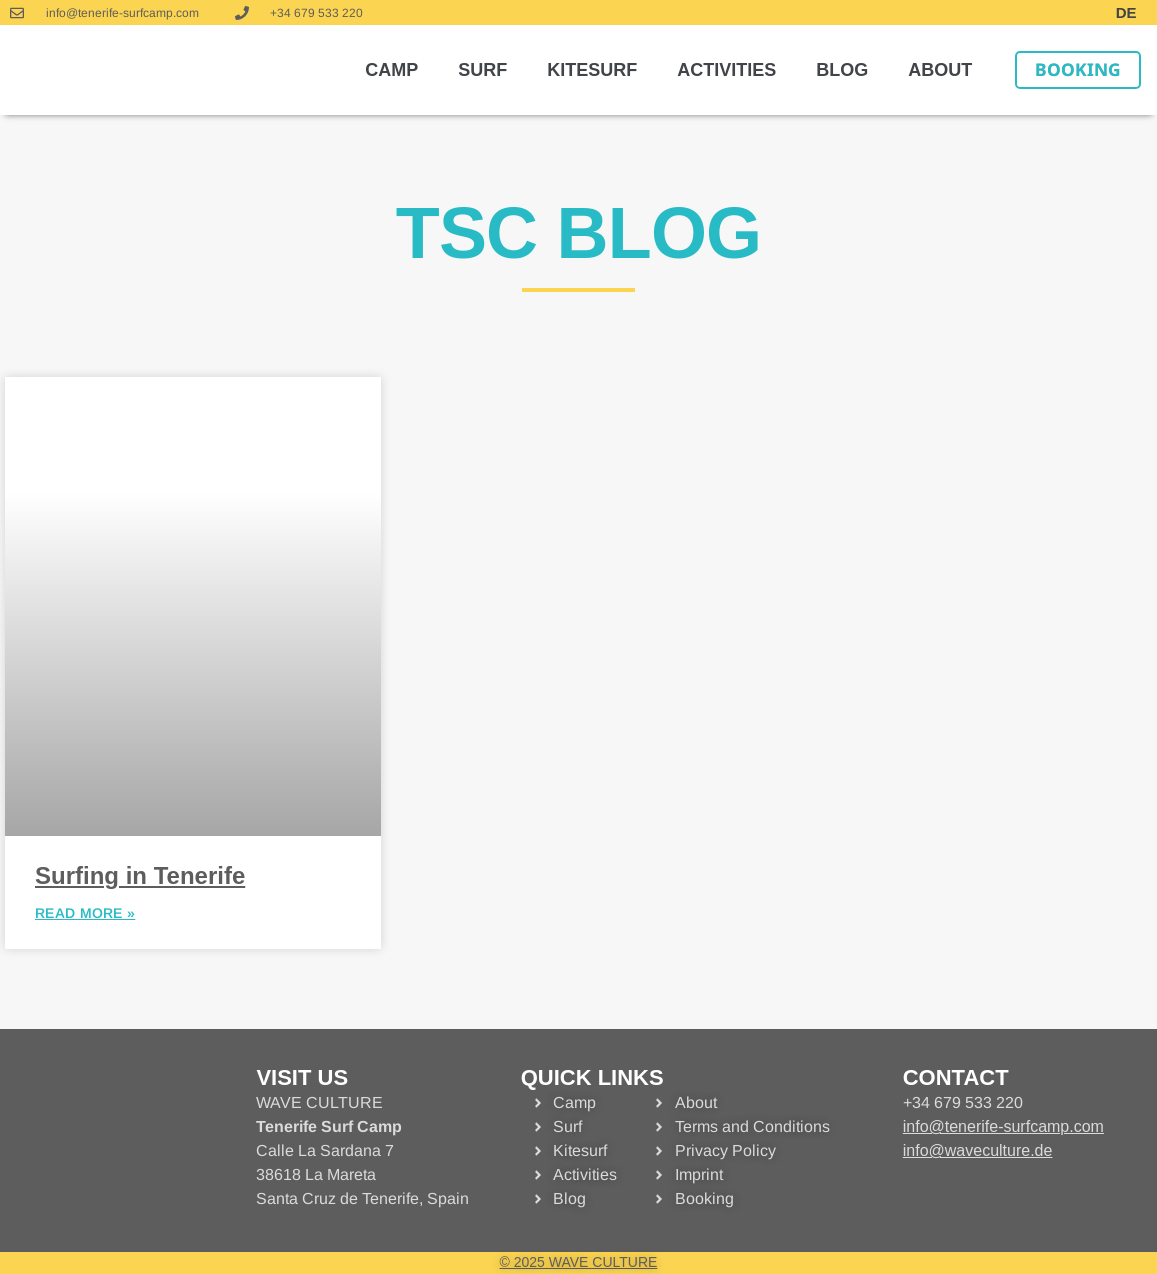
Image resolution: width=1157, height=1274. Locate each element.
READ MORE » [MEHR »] (85, 913)
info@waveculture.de (978, 1150)
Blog (842, 70)
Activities (726, 70)
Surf (482, 70)
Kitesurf (592, 70)
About (940, 70)
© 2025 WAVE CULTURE (579, 1262)
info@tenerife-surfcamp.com (1003, 1126)
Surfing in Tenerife (140, 875)
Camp (391, 70)
